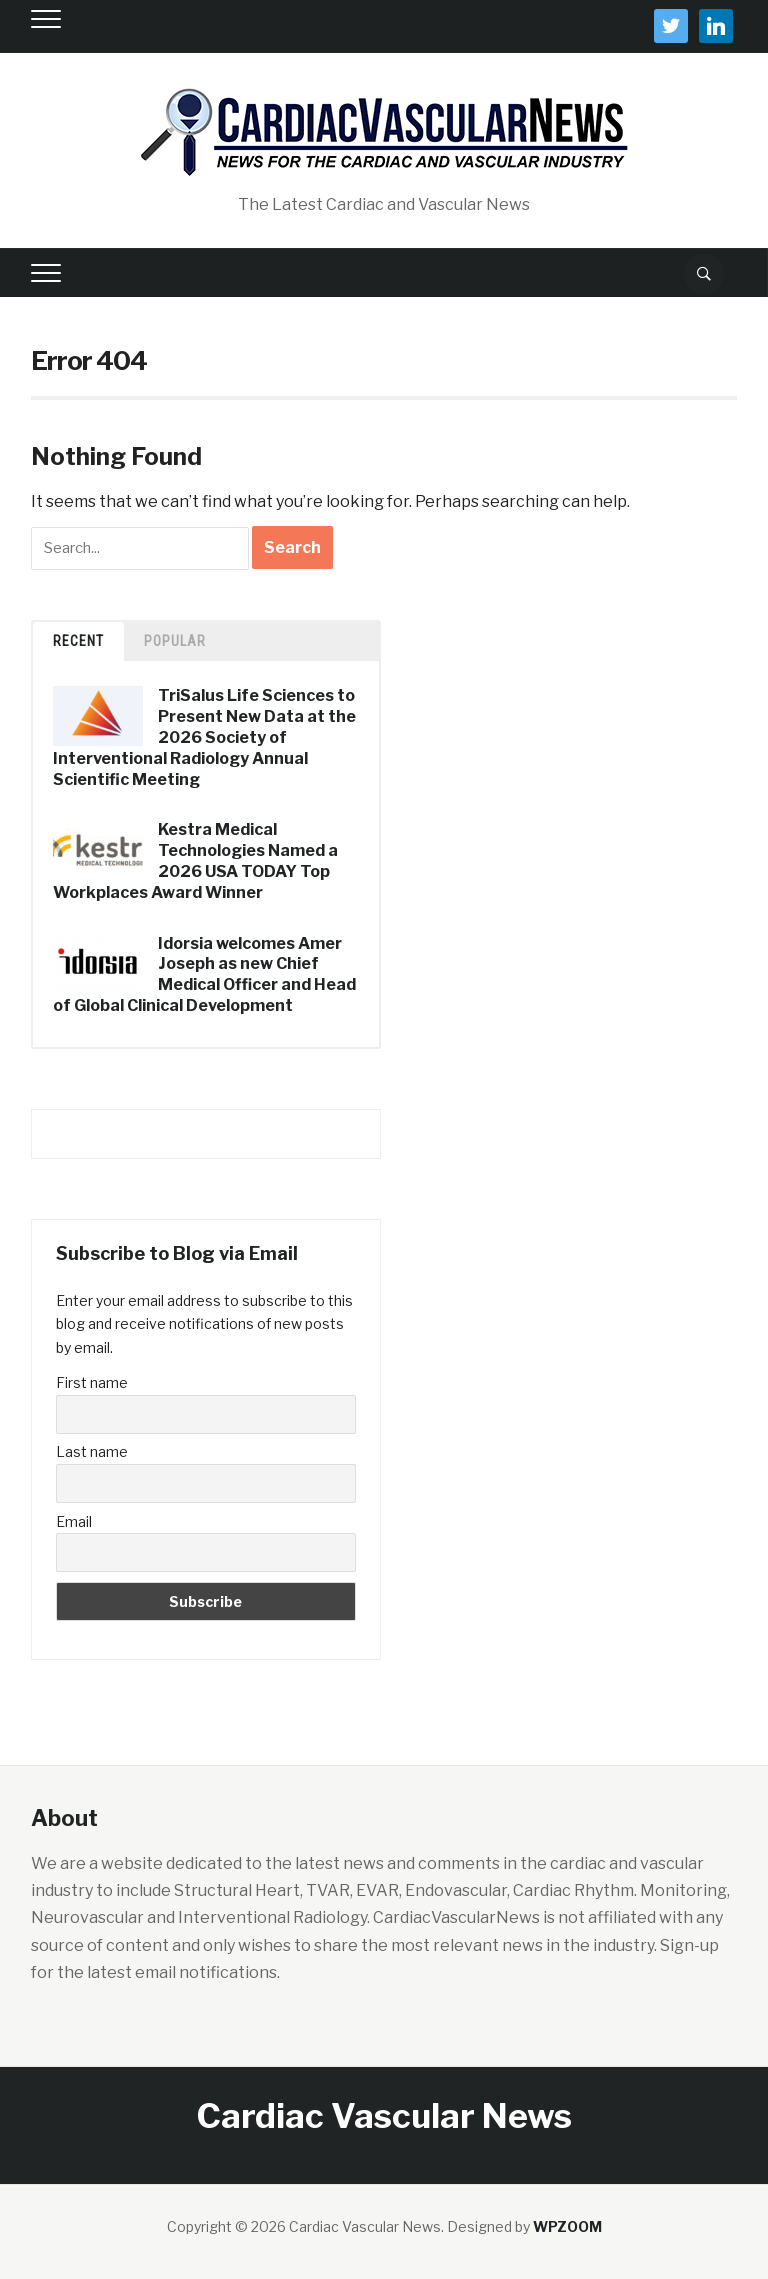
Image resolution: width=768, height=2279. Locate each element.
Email (74, 1521)
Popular (175, 641)
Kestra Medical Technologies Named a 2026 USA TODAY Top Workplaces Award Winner (195, 860)
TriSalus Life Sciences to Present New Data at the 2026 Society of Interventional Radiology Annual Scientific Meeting (204, 737)
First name (92, 1382)
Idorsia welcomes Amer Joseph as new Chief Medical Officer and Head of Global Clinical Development (204, 974)
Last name (92, 1451)
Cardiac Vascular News (384, 2115)
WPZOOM (567, 2226)
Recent (78, 641)
